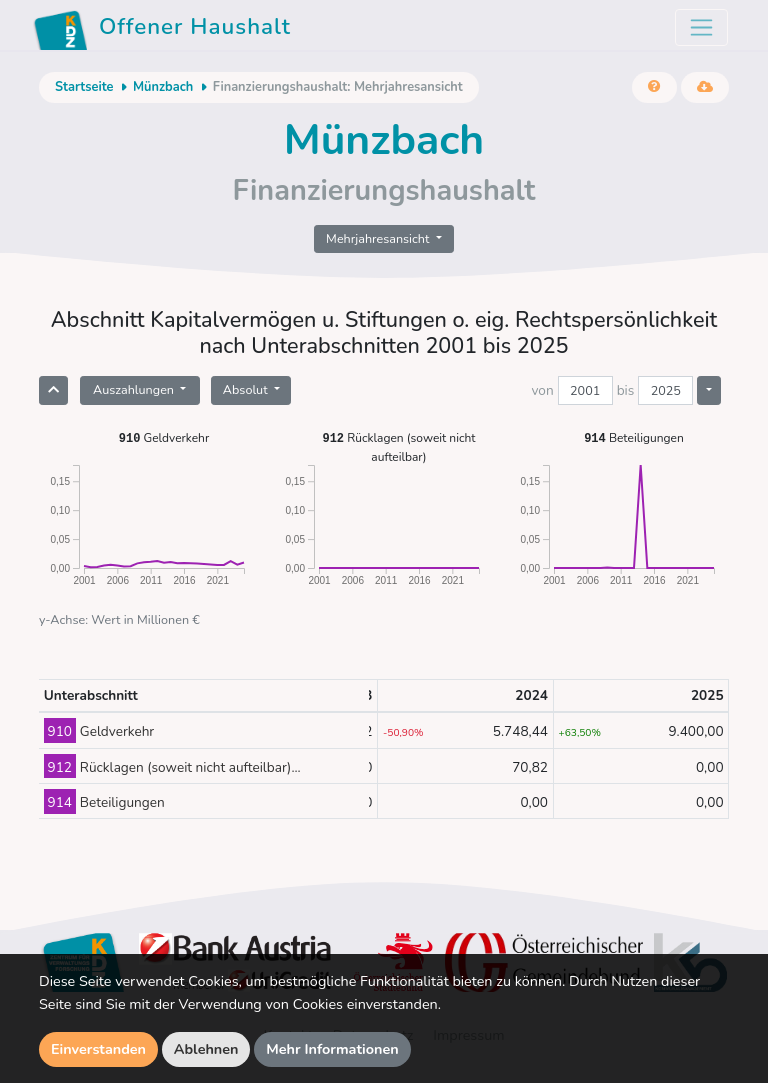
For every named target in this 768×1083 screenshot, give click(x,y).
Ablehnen (206, 1049)
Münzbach (163, 87)
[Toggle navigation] (701, 27)
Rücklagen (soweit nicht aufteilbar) (398, 446)
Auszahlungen (135, 389)
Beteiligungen (634, 437)
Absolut (247, 389)
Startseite (84, 87)
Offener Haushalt (162, 30)
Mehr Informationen (332, 1049)
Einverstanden (98, 1049)
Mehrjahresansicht (379, 238)
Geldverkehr (164, 437)
